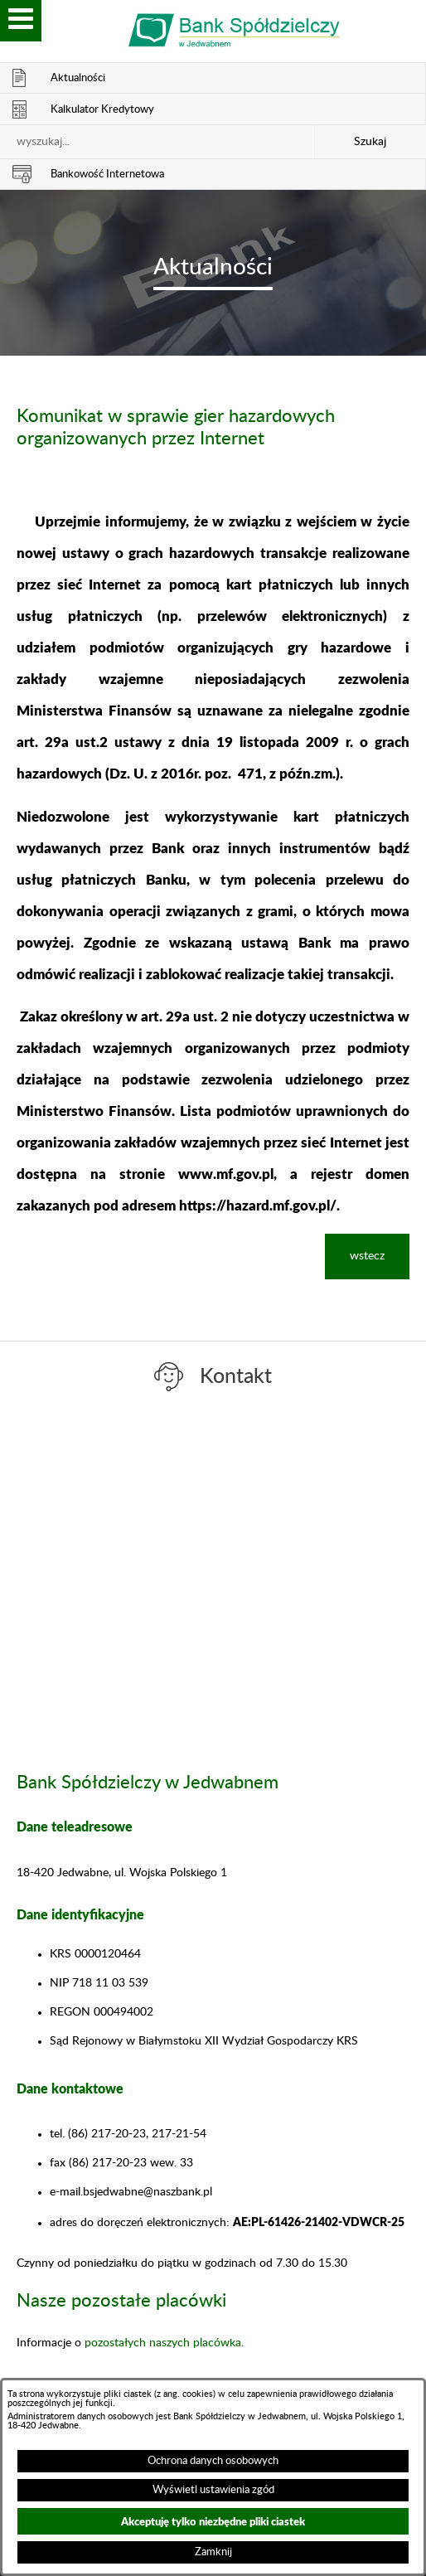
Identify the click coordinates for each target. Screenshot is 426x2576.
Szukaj (370, 142)
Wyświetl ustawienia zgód (213, 2490)
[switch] (20, 20)
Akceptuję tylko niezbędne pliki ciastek (213, 2521)
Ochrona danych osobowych (213, 2461)
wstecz (367, 1256)
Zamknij (213, 2552)
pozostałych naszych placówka (163, 2343)
